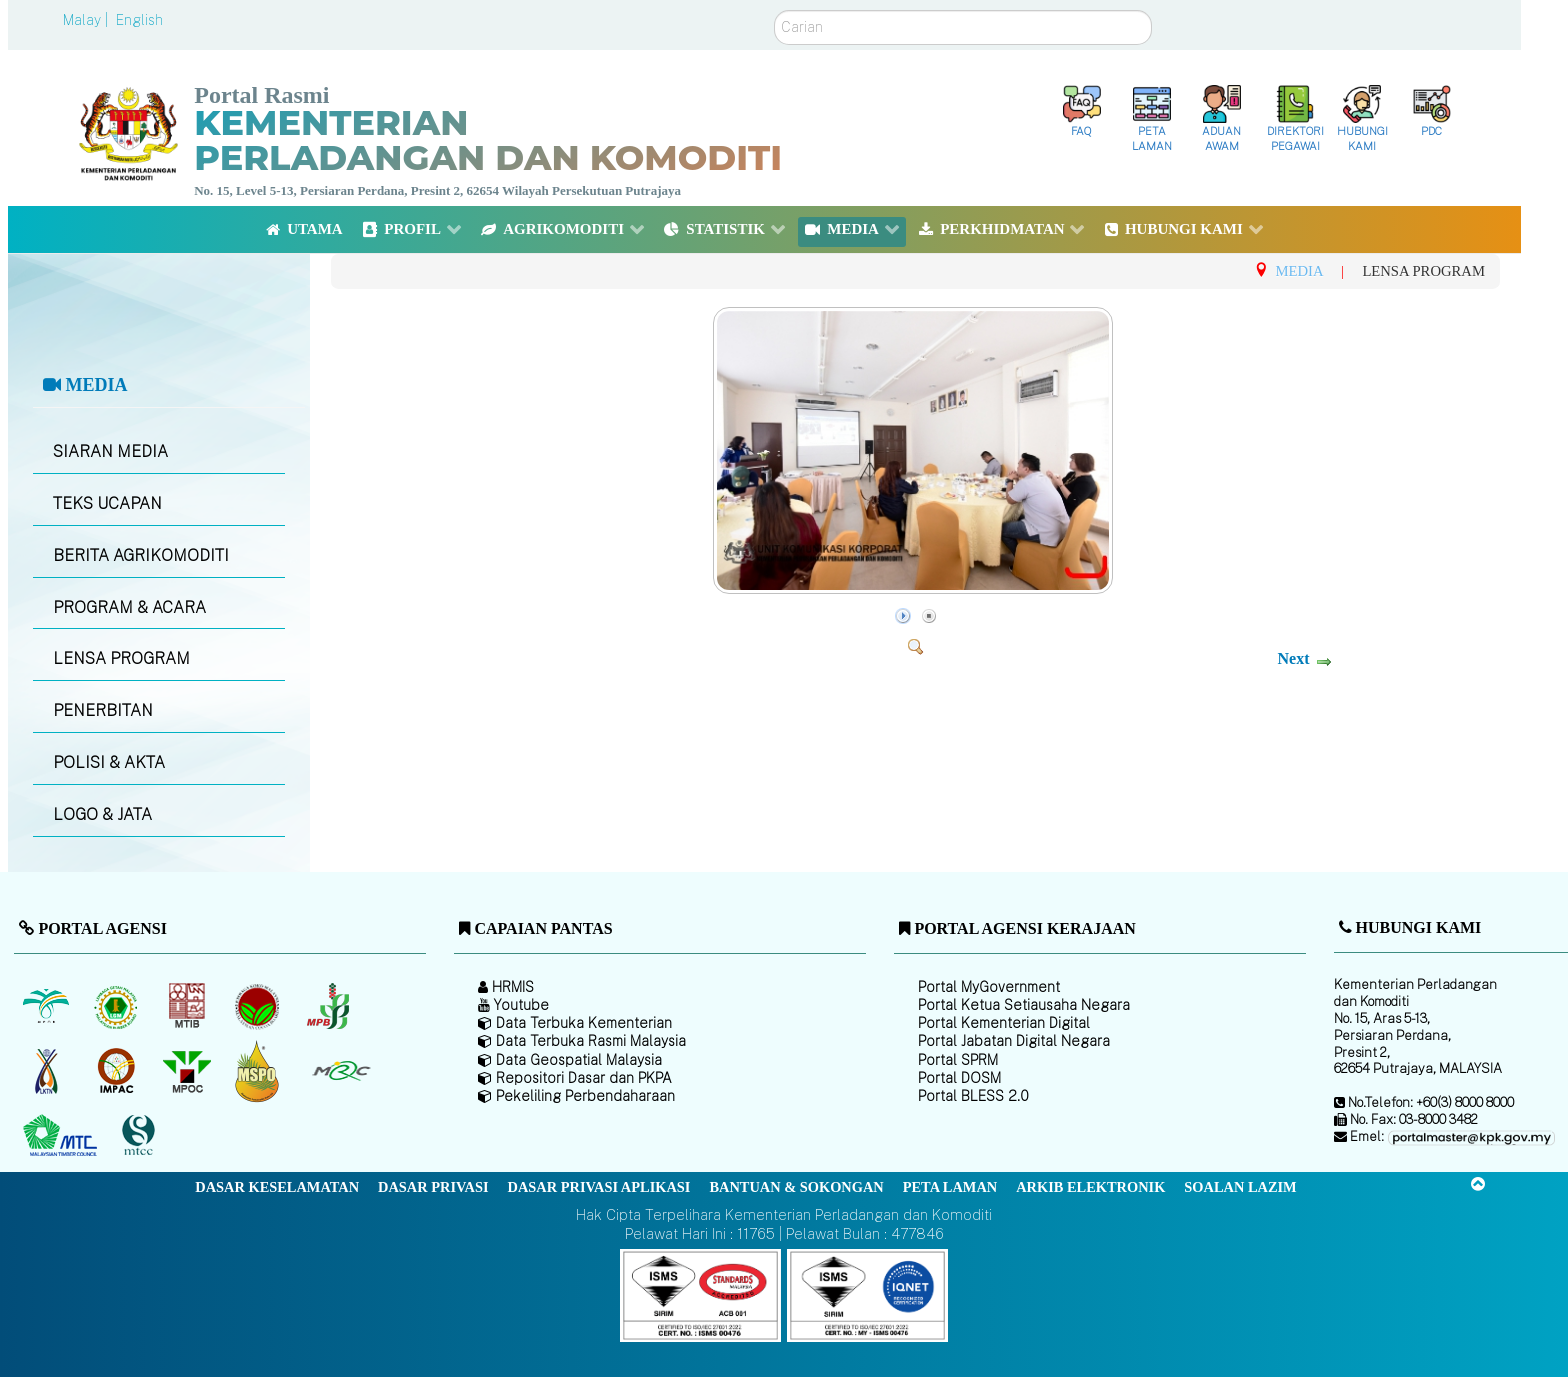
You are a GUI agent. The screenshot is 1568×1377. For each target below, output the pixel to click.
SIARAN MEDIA (110, 451)
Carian (774, 10)
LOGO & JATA (102, 814)
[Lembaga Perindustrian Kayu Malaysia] (188, 1006)
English (139, 20)
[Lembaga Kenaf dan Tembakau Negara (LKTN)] (47, 1071)
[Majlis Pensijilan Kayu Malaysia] (141, 1135)
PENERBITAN (103, 710)
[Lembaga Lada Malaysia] (329, 1006)
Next (1293, 658)
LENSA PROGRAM (121, 658)
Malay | (87, 20)
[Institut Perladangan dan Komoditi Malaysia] (118, 1071)
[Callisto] (700, 1294)
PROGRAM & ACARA (129, 607)
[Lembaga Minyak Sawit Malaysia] (47, 1006)
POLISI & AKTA (109, 762)
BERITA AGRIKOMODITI (141, 555)
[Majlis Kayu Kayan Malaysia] (62, 1136)
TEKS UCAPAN (107, 503)
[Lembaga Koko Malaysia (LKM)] (259, 1006)
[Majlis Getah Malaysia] (340, 1071)
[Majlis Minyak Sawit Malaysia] (188, 1071)
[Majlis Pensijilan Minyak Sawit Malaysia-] (259, 1070)
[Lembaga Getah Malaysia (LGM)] (118, 1006)
